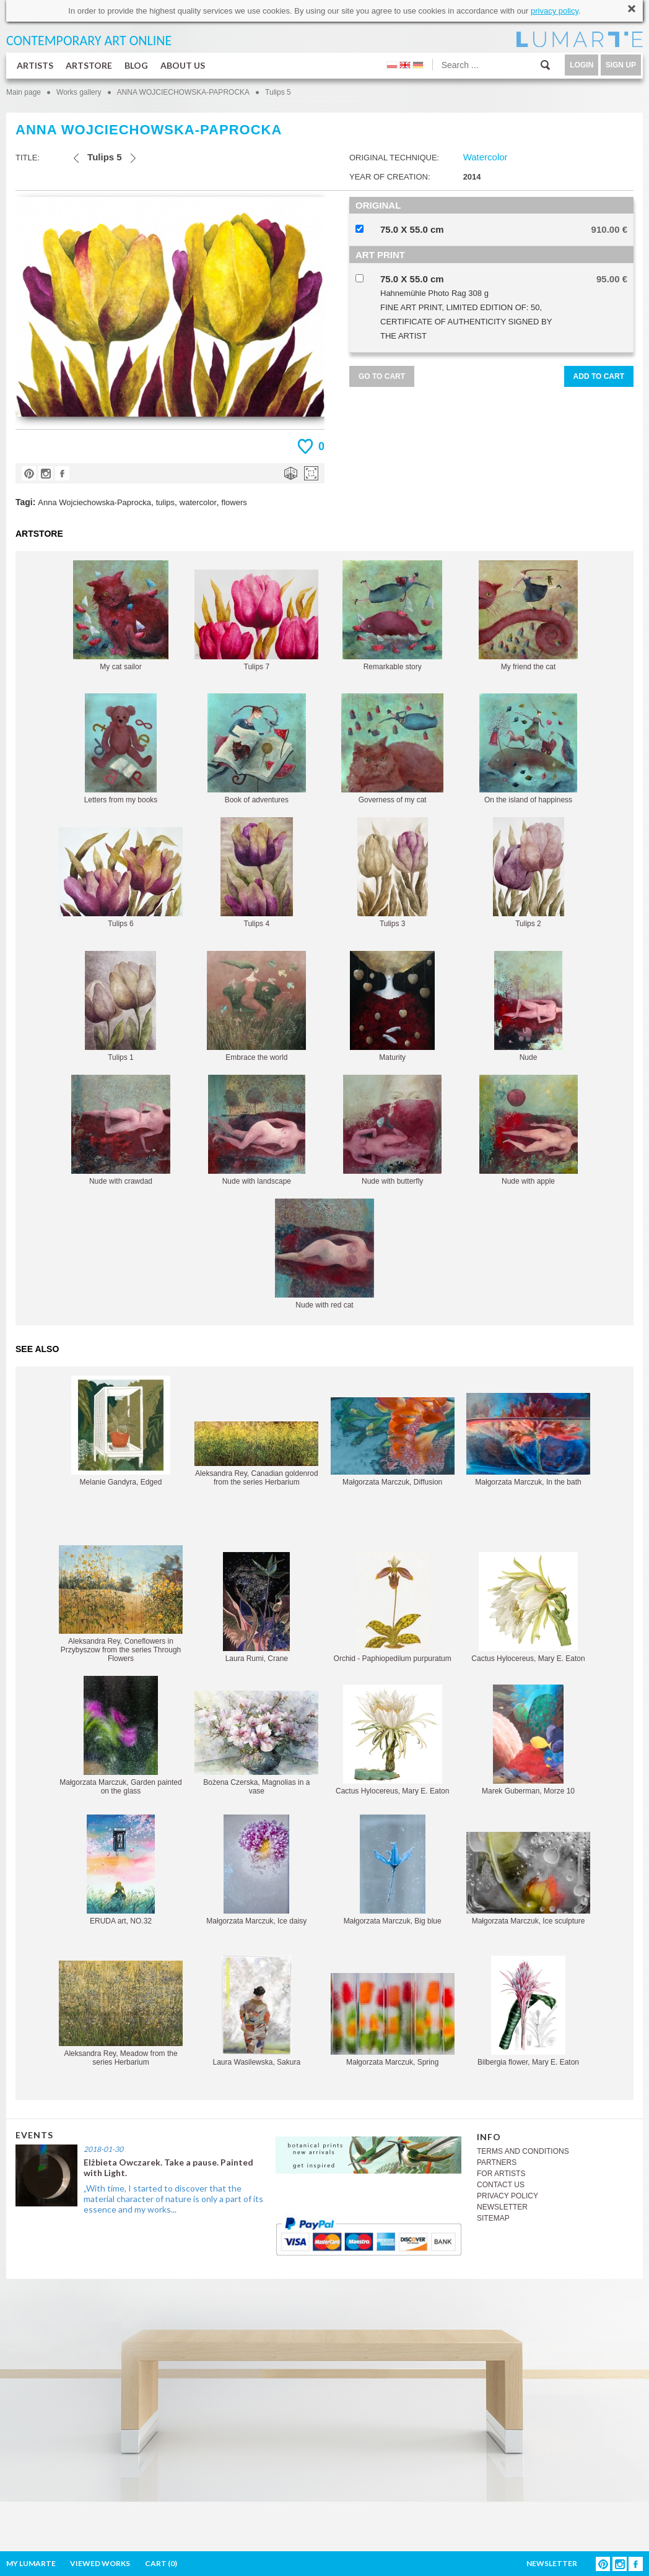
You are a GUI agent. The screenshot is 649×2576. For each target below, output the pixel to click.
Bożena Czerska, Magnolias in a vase (256, 1743)
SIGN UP (621, 65)
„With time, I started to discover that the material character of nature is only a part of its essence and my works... (173, 2198)
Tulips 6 (121, 877)
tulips (165, 502)
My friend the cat (528, 615)
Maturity (392, 1006)
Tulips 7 (256, 620)
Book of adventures (256, 748)
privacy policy (554, 10)
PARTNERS (496, 2162)
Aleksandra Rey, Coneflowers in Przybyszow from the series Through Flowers (121, 1604)
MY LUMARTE (31, 2563)
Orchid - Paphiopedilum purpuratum (392, 1607)
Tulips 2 (528, 872)
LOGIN (581, 65)
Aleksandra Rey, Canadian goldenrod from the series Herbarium (256, 1453)
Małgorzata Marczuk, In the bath (528, 1439)
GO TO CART (382, 376)
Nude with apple (528, 1130)
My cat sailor (120, 615)
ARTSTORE (89, 65)
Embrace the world (256, 1006)
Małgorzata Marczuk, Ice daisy (256, 1870)
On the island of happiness (528, 748)
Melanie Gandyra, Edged (120, 1431)
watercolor (198, 502)
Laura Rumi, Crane (256, 1607)
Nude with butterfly (392, 1130)
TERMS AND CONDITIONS (523, 2151)
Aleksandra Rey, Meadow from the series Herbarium (121, 2013)
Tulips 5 (278, 92)
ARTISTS (35, 65)
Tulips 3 (392, 872)
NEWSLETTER (502, 2207)
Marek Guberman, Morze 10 (528, 1740)
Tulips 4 (256, 872)
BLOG (136, 65)
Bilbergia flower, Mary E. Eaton (528, 2011)
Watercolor (485, 157)
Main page (23, 92)
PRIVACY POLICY (507, 2196)
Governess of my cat (392, 748)
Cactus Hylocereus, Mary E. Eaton (528, 1607)
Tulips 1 (120, 1006)
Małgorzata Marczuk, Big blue (393, 1870)
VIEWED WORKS (100, 2563)
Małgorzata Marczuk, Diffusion (393, 1441)
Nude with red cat (324, 1254)
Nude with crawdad (120, 1130)
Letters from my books (121, 748)
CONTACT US (501, 2184)
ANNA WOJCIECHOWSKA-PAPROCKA (183, 92)
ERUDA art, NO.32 (121, 1870)
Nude (528, 1006)
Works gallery (78, 92)
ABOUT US (182, 65)
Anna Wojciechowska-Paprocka (94, 502)
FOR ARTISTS (501, 2173)
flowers (234, 502)
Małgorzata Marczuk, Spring (393, 2019)
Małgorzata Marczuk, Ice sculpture (528, 1878)
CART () (161, 2563)
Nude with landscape (256, 1130)
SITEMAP (493, 2218)
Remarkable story (392, 615)
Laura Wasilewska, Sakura (257, 2011)
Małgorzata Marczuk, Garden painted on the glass (120, 1735)
